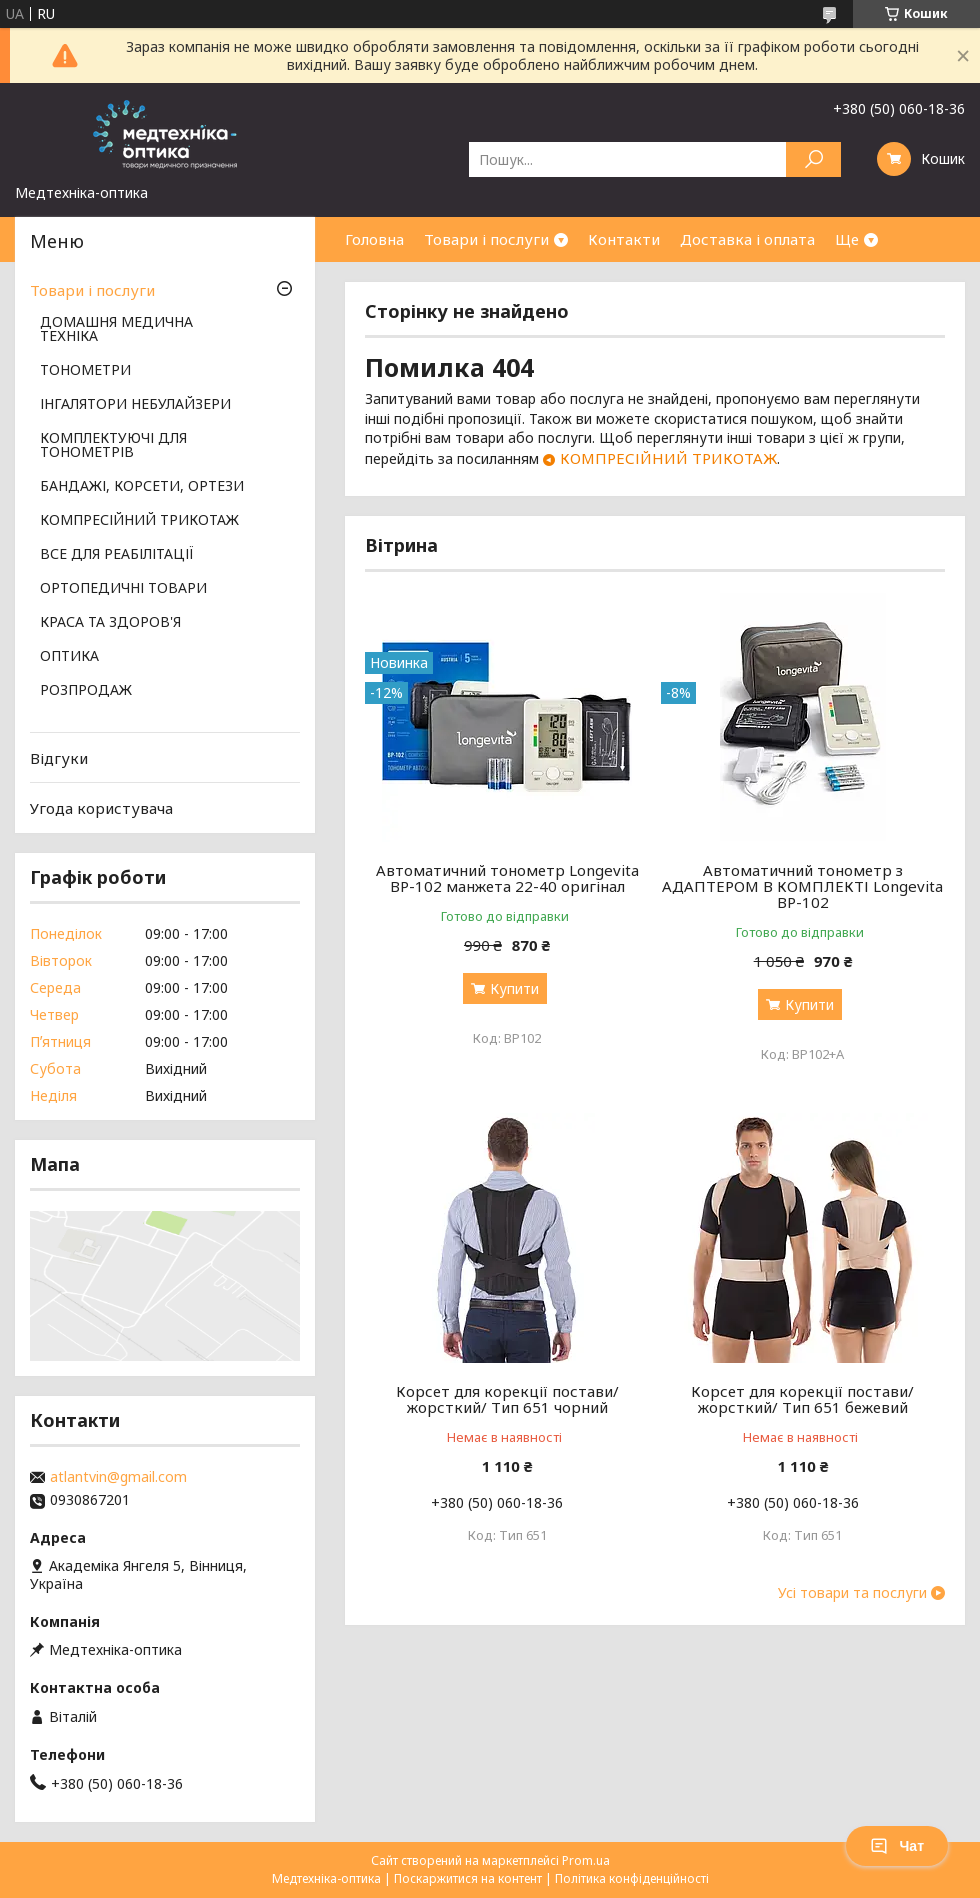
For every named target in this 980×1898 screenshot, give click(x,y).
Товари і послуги (486, 239)
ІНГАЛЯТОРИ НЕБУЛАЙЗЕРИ (135, 405)
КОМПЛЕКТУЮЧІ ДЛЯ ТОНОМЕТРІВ (113, 446)
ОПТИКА (69, 657)
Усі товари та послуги (852, 1593)
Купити (514, 988)
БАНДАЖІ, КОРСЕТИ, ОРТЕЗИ (142, 487)
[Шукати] (813, 159)
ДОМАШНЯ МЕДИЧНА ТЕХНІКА (116, 330)
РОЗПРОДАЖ (86, 691)
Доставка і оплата (747, 239)
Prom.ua (586, 1860)
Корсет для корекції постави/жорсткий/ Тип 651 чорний (507, 1399)
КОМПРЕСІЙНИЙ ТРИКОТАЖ (668, 458)
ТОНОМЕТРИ (85, 371)
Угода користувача (101, 808)
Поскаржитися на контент (468, 1878)
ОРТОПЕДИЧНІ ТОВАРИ (123, 589)
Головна (374, 239)
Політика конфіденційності (632, 1878)
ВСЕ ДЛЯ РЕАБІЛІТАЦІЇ (117, 555)
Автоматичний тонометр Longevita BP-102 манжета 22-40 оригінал (507, 878)
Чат (897, 1846)
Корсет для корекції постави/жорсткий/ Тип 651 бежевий (802, 1399)
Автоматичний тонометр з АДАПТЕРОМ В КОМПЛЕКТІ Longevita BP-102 (802, 886)
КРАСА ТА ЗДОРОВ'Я (110, 623)
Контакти (624, 239)
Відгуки (59, 758)
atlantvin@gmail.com (118, 1477)
